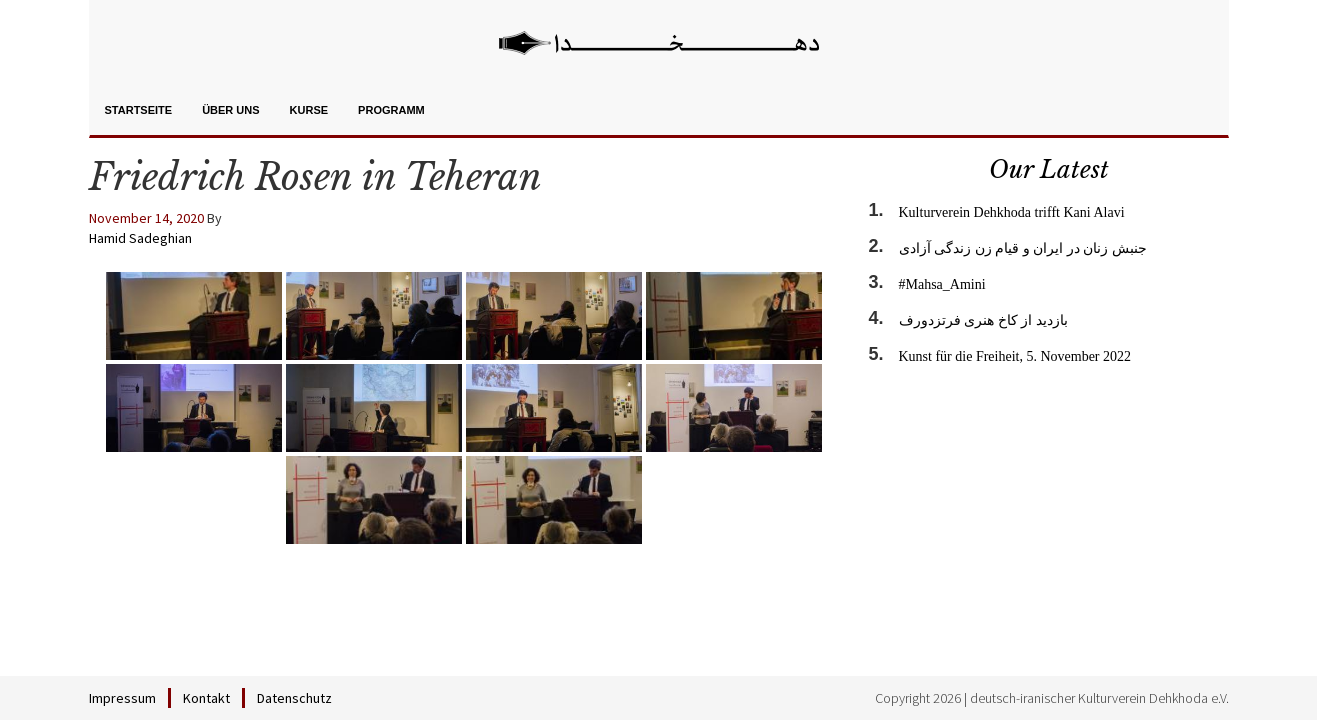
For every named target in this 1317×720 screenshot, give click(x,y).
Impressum (122, 698)
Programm (391, 110)
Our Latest (1049, 169)
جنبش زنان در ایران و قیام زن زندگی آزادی (1023, 248)
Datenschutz (294, 698)
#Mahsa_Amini (942, 284)
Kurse (309, 110)
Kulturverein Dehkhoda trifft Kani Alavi (1012, 212)
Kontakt (206, 698)
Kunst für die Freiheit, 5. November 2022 (1015, 356)
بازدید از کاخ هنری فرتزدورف (983, 320)
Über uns (230, 110)
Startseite (139, 110)
